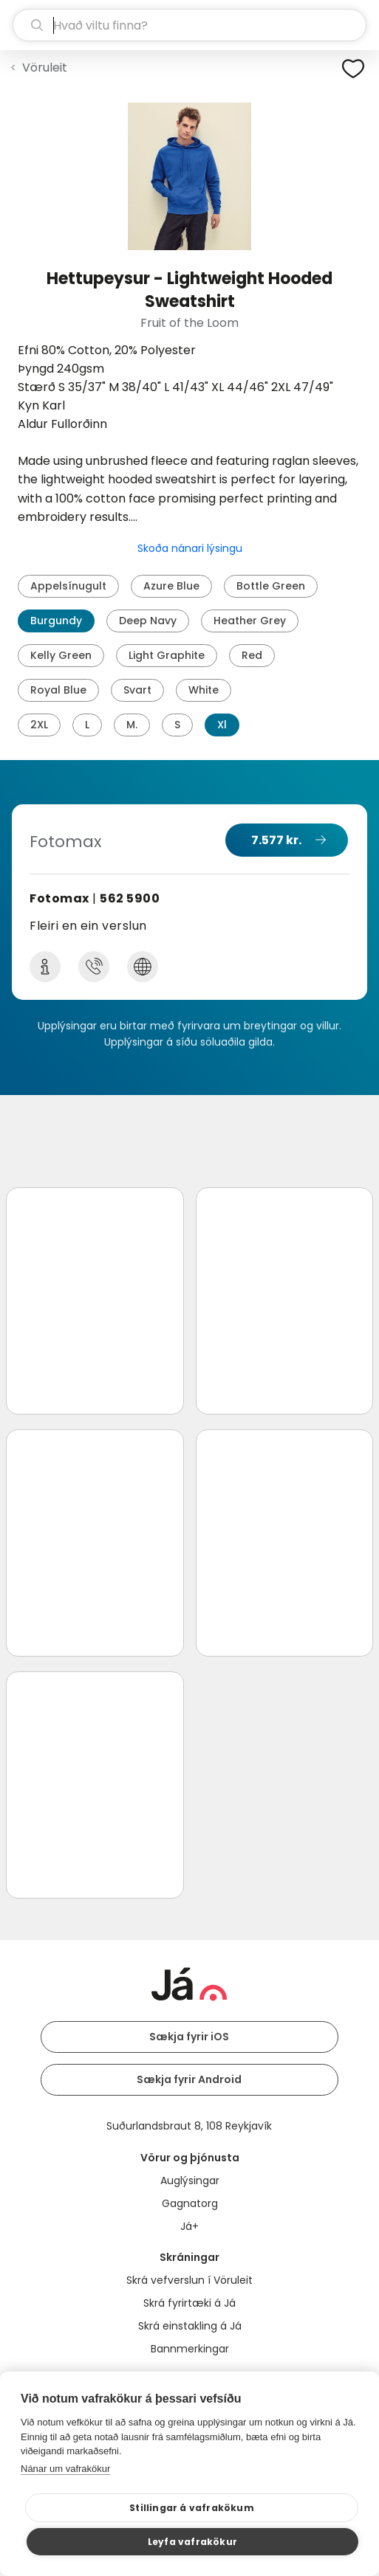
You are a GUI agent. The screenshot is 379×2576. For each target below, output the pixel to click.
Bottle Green (270, 586)
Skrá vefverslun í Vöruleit (189, 2280)
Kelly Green (61, 655)
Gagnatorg (190, 2203)
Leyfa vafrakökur (192, 2541)
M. (131, 724)
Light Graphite (167, 655)
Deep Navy (148, 620)
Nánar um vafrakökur (65, 2468)
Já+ (189, 2226)
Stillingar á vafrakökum (191, 2507)
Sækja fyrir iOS (189, 2036)
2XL (39, 724)
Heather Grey (250, 620)
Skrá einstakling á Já (190, 2325)
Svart (137, 690)
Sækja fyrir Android (189, 2079)
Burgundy (56, 620)
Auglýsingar (189, 2180)
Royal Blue (58, 690)
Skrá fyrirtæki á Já (189, 2303)
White (203, 690)
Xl (222, 724)
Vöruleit (44, 67)
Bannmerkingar (190, 2348)
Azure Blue (171, 586)
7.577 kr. (276, 840)
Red (252, 655)
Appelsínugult (68, 586)
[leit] (189, 25)
